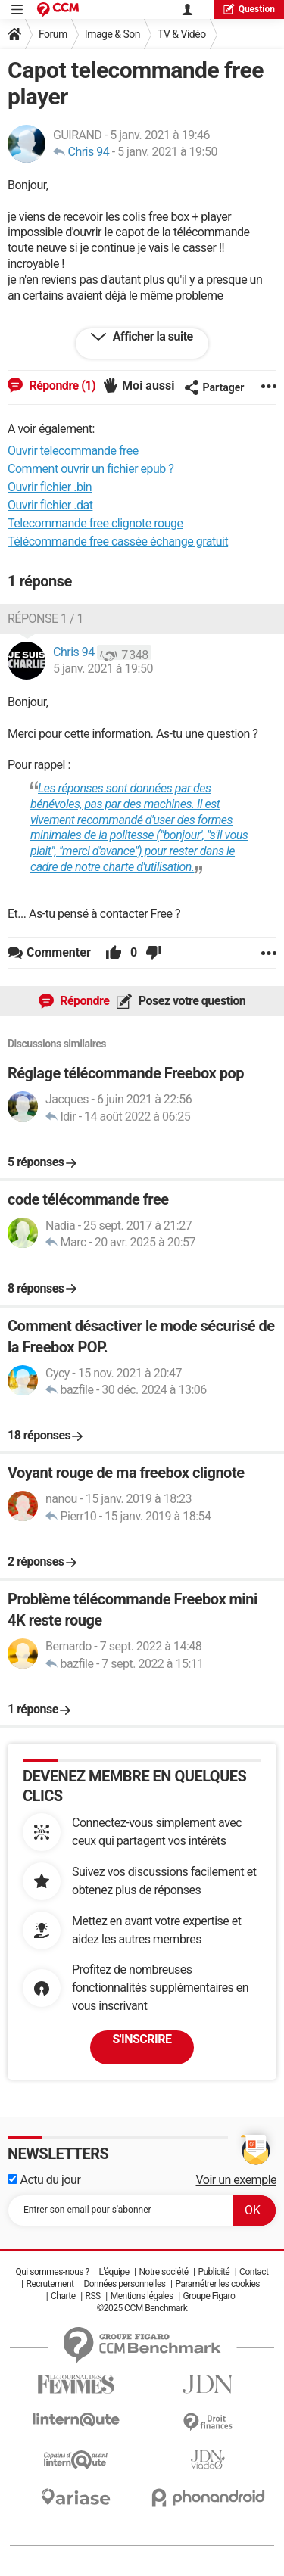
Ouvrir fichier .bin (50, 487)
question (249, 8)
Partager (214, 387)
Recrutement (50, 2284)
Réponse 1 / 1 (45, 618)
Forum (53, 34)
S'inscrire (142, 2039)
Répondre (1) (61, 385)
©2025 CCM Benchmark (142, 2308)
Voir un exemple (236, 2180)
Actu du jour (44, 2180)
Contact (253, 2271)
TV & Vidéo (182, 34)
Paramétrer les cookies (217, 2284)
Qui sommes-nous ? (52, 2271)
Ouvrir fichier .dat (50, 505)
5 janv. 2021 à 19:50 (167, 152)
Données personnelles (124, 2284)
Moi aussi (148, 385)
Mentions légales (142, 2296)
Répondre (84, 1001)
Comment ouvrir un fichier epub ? (90, 469)
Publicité (213, 2271)
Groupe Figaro (209, 2296)
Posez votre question (190, 1001)
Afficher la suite (151, 336)
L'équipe (114, 2271)
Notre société (163, 2271)
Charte (63, 2296)
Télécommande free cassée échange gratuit (118, 541)
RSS (93, 2296)
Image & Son (112, 34)
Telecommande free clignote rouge (95, 523)
